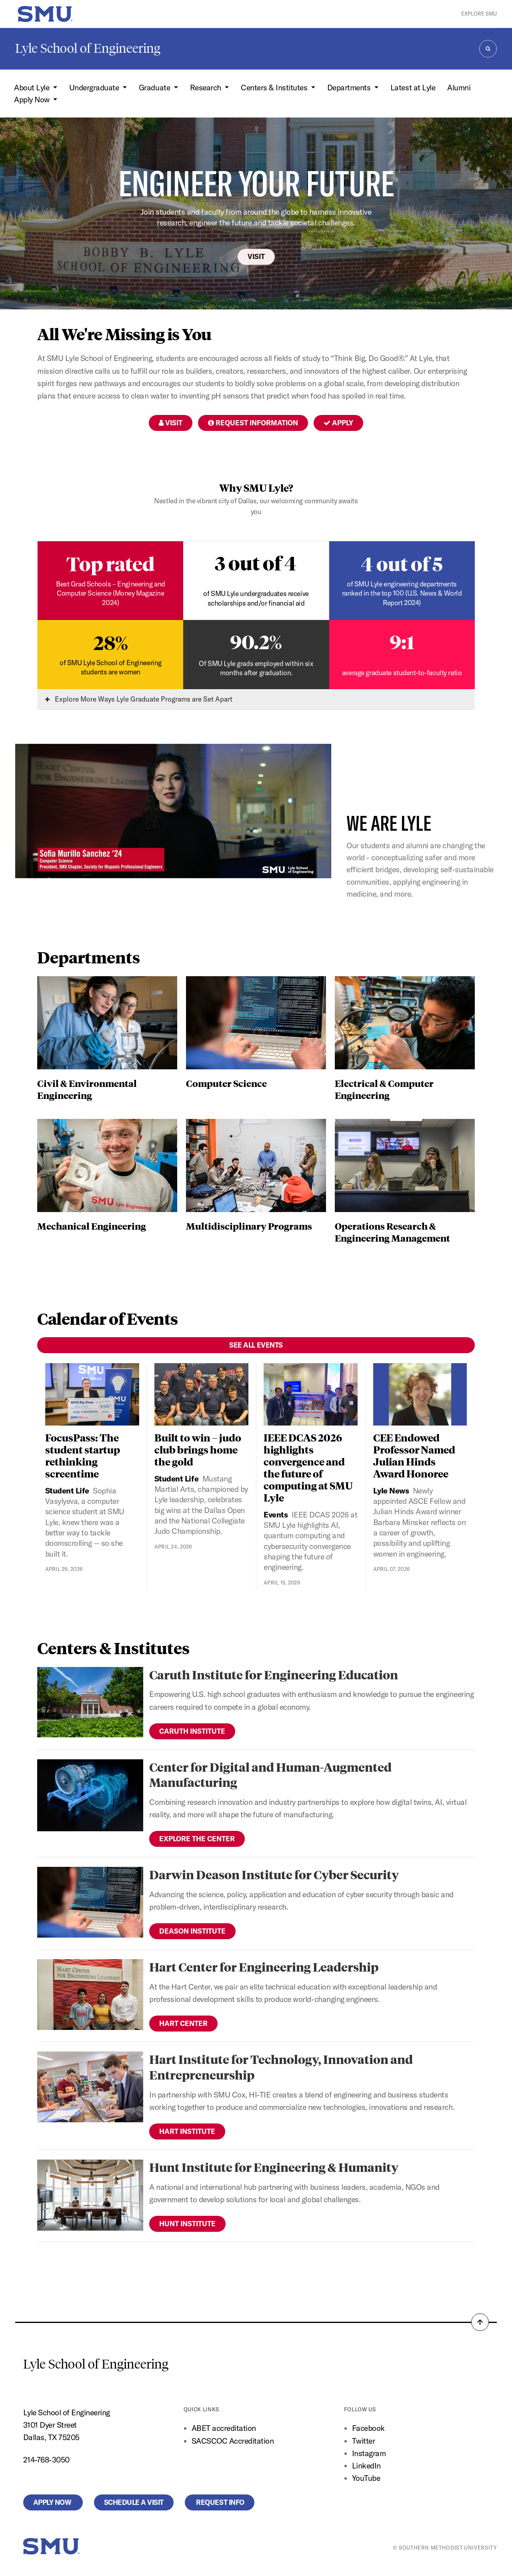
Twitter (363, 2441)
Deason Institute (192, 1931)
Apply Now (53, 2502)
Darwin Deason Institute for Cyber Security (274, 1874)
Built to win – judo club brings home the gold (197, 1449)
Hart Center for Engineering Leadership (263, 1966)
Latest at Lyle (412, 87)
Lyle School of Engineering (87, 48)
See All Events (255, 1345)
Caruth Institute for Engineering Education (273, 1674)
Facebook (368, 2428)
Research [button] (206, 87)
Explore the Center (197, 1838)
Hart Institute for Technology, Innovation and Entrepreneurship (281, 2066)
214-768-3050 (46, 2459)
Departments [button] (349, 87)
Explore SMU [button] (479, 13)
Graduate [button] (155, 87)
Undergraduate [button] (95, 87)
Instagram (369, 2453)
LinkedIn (366, 2465)
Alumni (458, 87)
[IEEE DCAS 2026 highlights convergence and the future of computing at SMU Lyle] (311, 1394)
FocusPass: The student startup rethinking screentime (82, 1455)
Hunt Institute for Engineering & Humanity (273, 2167)
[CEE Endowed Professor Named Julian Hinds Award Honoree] (420, 1394)
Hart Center (183, 2023)
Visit (256, 256)
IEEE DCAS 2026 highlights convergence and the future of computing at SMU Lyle (308, 1467)
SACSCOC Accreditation (233, 2441)
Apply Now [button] (32, 99)
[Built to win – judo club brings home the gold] (201, 1394)
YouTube (366, 2478)
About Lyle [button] (32, 87)
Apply (338, 423)
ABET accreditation (225, 2428)
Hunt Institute (187, 2223)
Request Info (219, 2502)
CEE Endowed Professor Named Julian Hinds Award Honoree (414, 1455)
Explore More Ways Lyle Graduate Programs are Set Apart (138, 699)
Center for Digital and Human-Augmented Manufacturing (270, 1774)
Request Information (253, 423)
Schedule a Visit (134, 2502)
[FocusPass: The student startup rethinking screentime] (92, 1394)
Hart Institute (187, 2131)
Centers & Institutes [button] (275, 87)
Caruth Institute (192, 1731)
